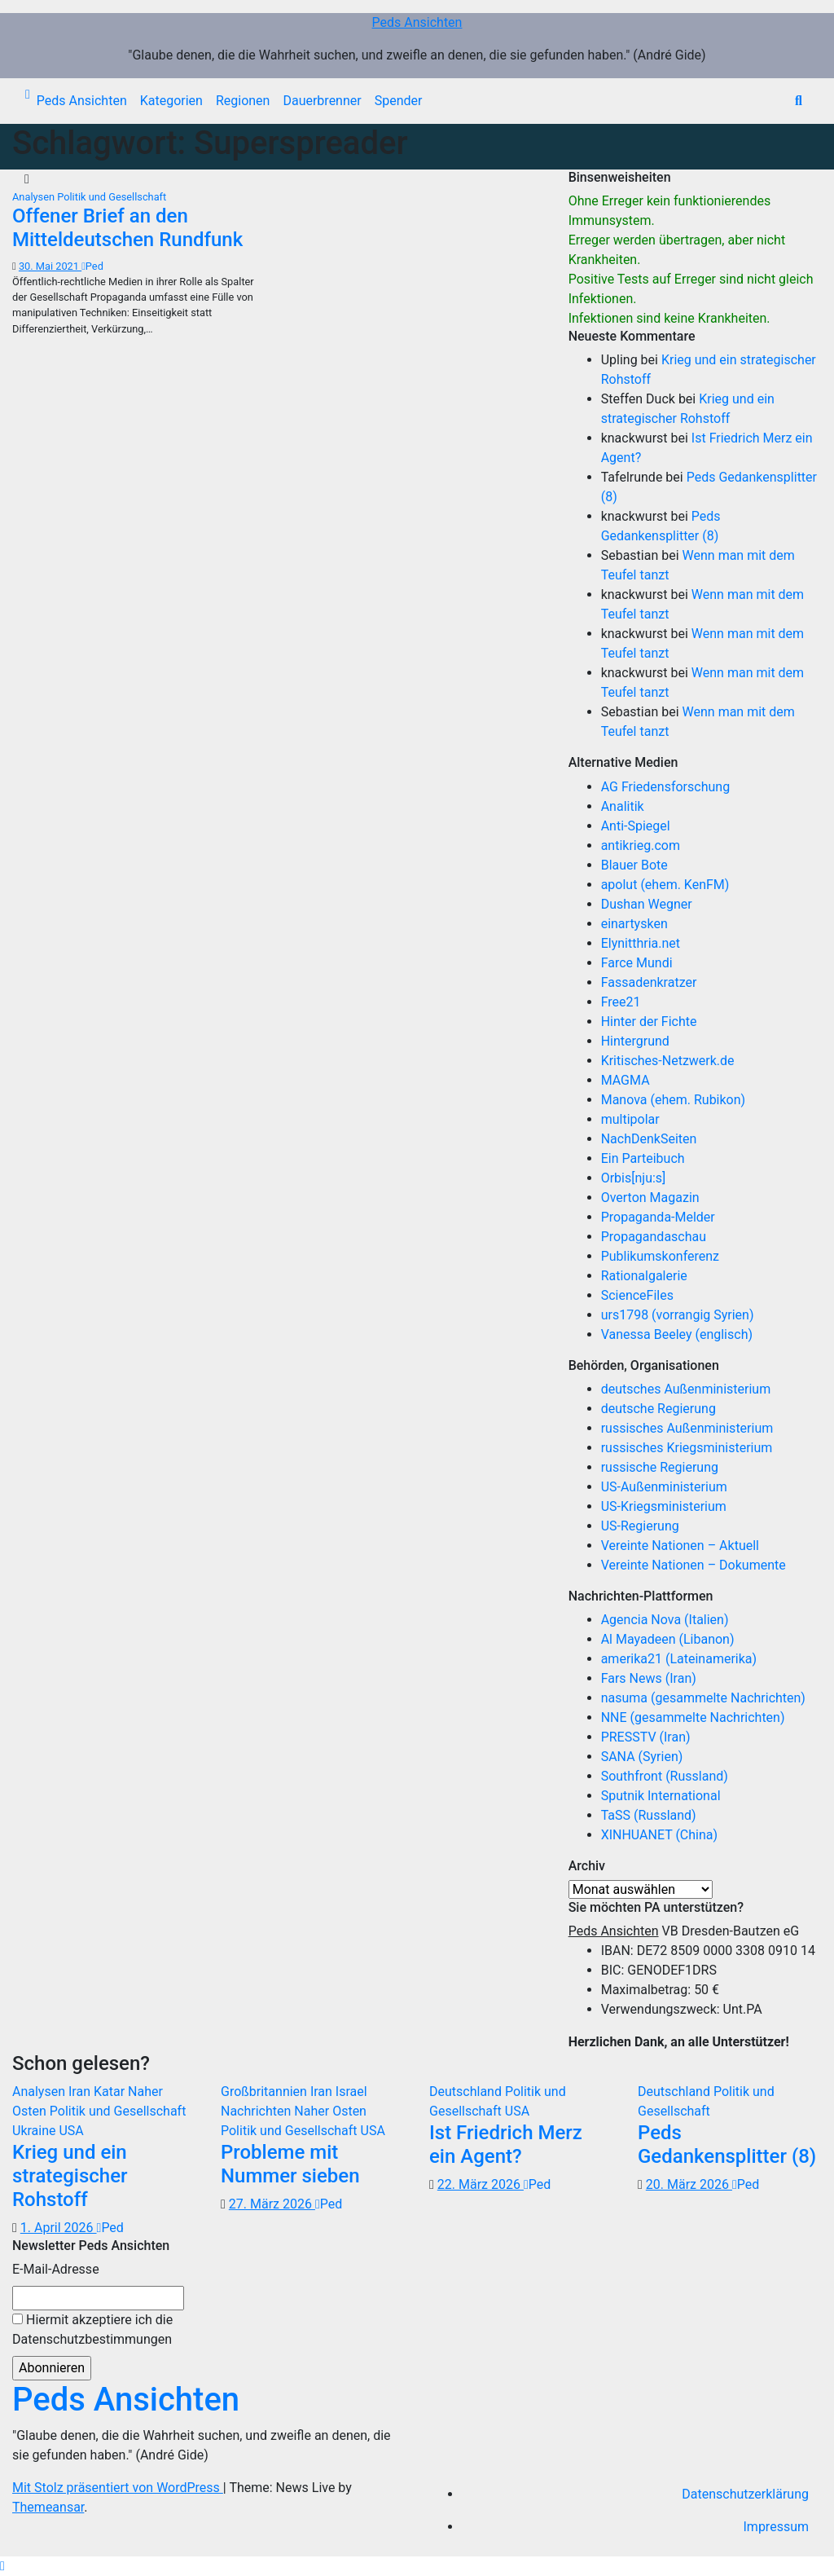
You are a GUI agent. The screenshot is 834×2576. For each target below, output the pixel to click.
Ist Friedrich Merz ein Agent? (505, 2144)
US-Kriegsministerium (663, 1506)
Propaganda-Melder (658, 1217)
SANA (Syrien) (642, 1756)
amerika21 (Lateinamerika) (679, 1659)
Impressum (777, 2526)
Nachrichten (257, 2111)
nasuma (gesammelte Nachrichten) (703, 1698)
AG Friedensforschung (665, 787)
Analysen (34, 197)
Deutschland (467, 2091)
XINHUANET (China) (659, 1835)
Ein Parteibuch (643, 1158)
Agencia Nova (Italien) (665, 1619)
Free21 (621, 1002)
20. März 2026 (689, 2184)
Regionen (243, 100)
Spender (399, 100)
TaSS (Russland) (648, 1815)
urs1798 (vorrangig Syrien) (677, 1315)
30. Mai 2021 (50, 266)
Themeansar (48, 2507)
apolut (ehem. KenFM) (665, 884)
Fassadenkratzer (649, 982)
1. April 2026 (58, 2227)
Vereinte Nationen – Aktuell (680, 1545)
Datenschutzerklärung (745, 2494)
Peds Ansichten (417, 22)
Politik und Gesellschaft (111, 197)
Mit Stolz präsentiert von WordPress (117, 2487)
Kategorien (171, 100)
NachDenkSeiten (649, 1139)
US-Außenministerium (664, 1487)
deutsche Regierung (658, 1408)
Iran (81, 2091)
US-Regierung (640, 1526)
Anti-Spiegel (635, 826)
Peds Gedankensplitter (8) (727, 2144)
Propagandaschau (653, 1236)
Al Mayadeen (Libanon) (668, 1639)
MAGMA (625, 1080)
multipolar (630, 1119)
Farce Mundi (637, 963)
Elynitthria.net (640, 943)
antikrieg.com (640, 845)
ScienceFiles (637, 1295)
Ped (92, 266)
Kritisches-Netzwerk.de (668, 1060)
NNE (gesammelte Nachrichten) (693, 1717)
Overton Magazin (650, 1197)
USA (71, 2130)
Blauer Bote (634, 865)
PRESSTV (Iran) (646, 1737)
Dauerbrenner (322, 100)
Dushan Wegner (646, 904)
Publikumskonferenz (660, 1256)
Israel (351, 2091)
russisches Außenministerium (687, 1428)
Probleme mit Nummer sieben (290, 2164)
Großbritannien (265, 2091)
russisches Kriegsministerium (687, 1447)
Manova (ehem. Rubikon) (673, 1099)
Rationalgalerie (644, 1276)
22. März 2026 (480, 2184)
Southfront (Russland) (664, 1776)
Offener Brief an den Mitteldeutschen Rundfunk (127, 228)
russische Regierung (659, 1467)
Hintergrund (635, 1041)
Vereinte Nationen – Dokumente (693, 1565)
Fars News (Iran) (648, 1678)
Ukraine (35, 2130)
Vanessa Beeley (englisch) (677, 1334)
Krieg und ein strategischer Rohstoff (69, 2176)
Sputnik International (661, 1795)
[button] (798, 100)
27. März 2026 (272, 2204)
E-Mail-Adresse (55, 2269)
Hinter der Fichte (649, 1021)
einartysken (634, 923)
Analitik (622, 806)
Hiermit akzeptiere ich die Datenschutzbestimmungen (92, 2329)
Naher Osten (330, 2111)
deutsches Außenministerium (686, 1389)
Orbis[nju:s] (633, 1178)
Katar (111, 2091)
